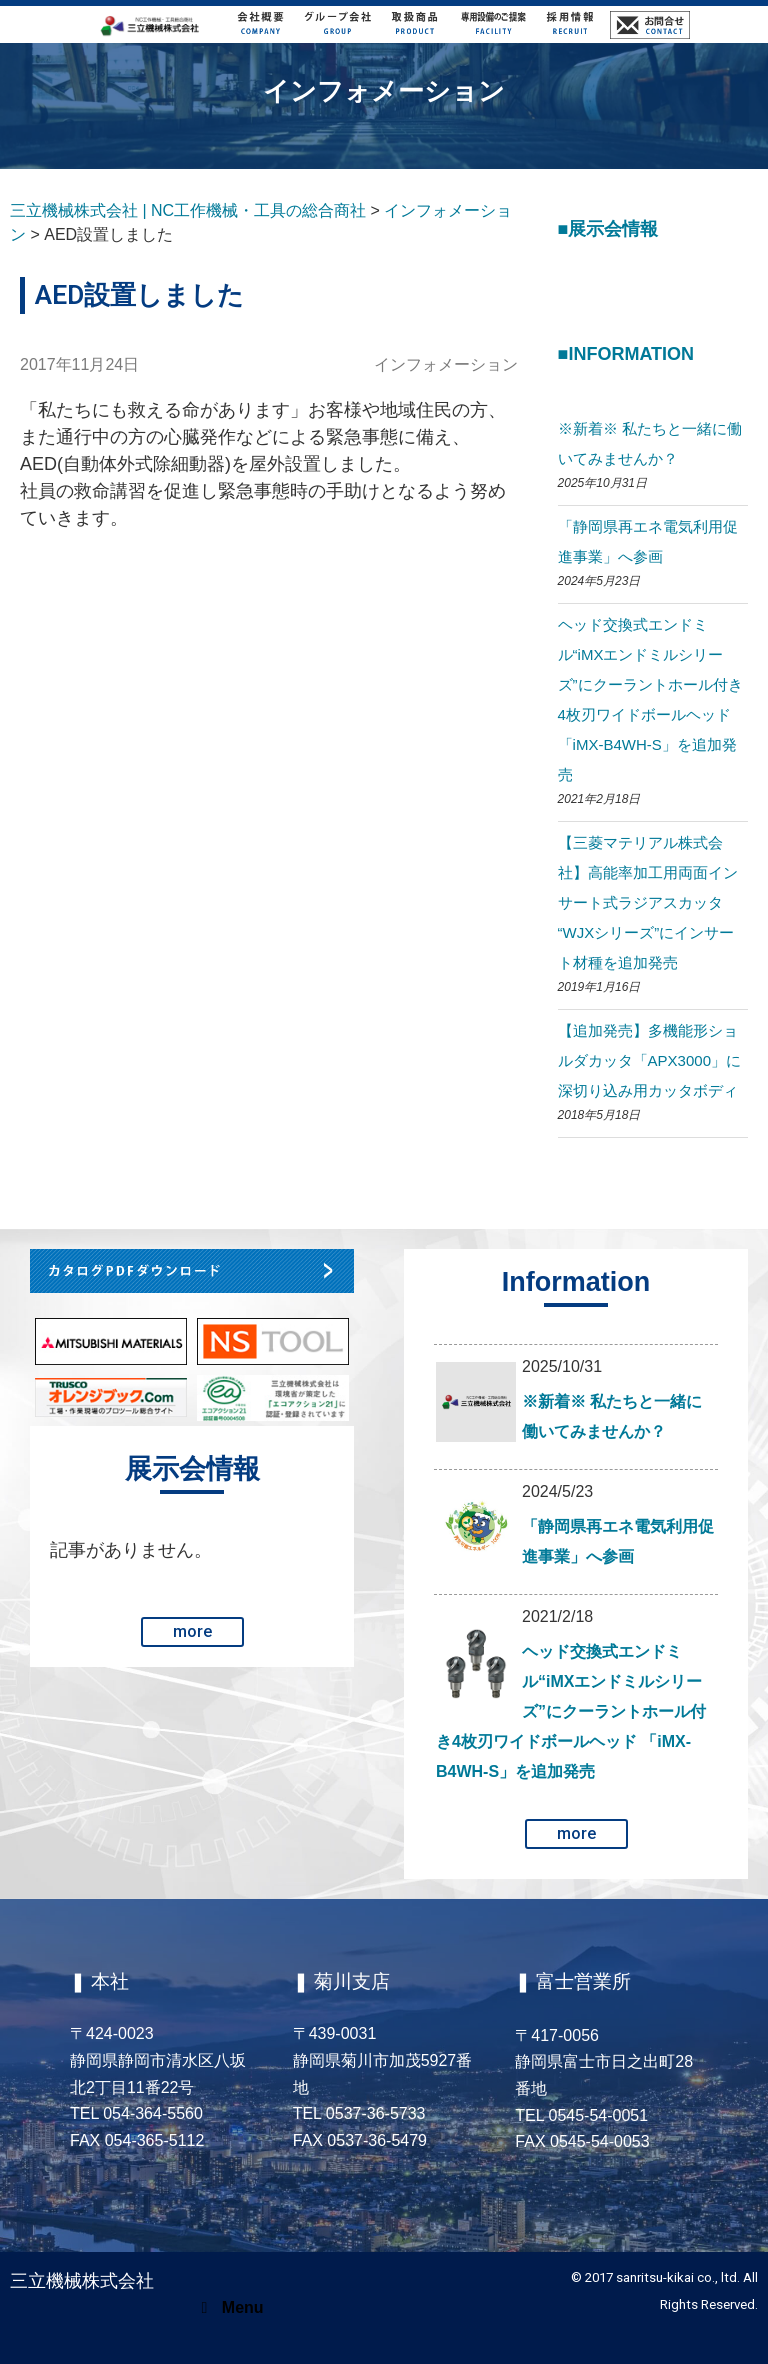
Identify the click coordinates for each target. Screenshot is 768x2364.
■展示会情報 (608, 229)
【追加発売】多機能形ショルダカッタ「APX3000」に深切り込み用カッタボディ (649, 1060)
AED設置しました (139, 295)
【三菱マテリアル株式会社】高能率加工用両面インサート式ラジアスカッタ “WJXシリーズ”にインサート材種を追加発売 (648, 902)
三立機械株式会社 (82, 2280)
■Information (626, 354)
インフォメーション (446, 364)
